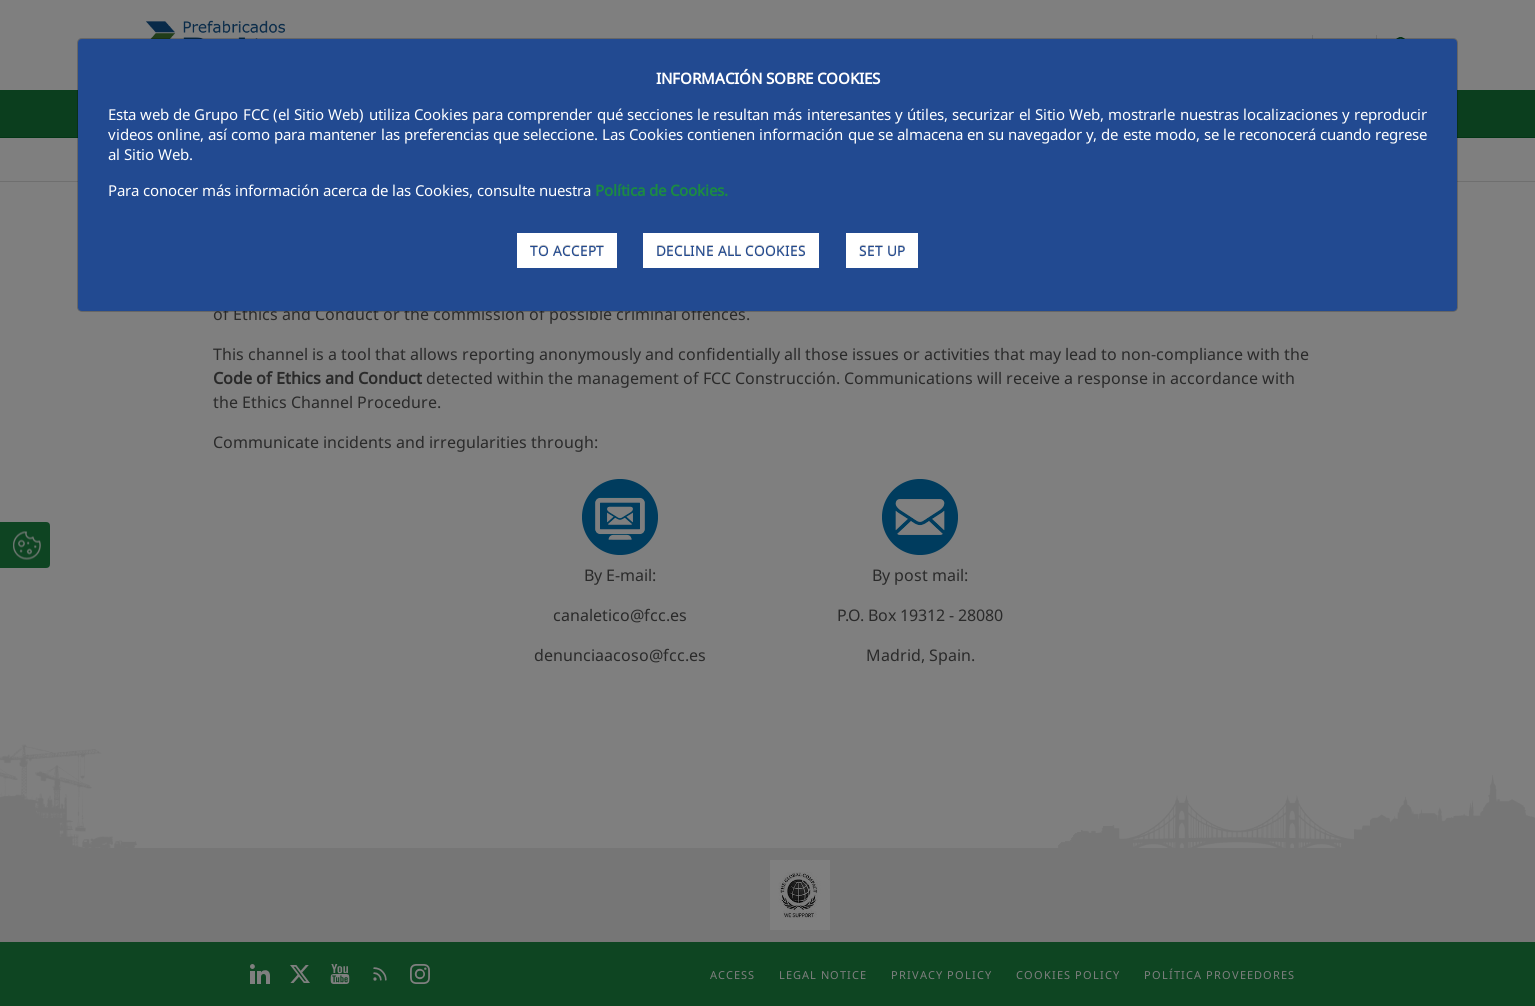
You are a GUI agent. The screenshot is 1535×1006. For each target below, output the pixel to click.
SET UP (882, 250)
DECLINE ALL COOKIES (731, 250)
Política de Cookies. (661, 190)
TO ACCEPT (567, 250)
